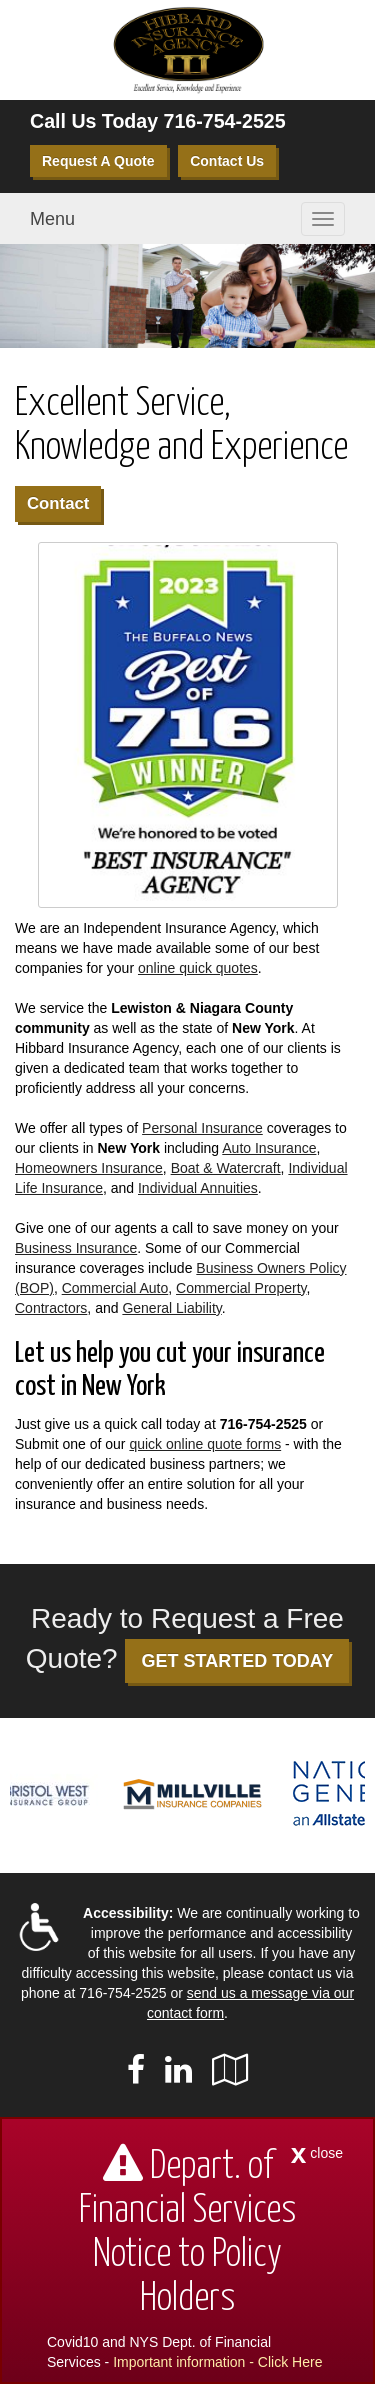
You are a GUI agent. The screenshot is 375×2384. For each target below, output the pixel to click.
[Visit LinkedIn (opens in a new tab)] (178, 2070)
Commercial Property (241, 1288)
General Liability (171, 1308)
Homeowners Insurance (89, 1168)
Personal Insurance (202, 1128)
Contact (58, 503)
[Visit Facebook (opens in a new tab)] (136, 2070)
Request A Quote (98, 161)
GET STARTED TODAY (237, 1661)
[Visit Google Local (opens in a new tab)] (230, 2070)
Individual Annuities (198, 1188)
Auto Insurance (269, 1148)
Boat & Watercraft (226, 1168)
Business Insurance (76, 1248)
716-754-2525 (225, 121)
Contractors (51, 1308)
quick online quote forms (205, 1444)
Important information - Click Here (217, 2362)
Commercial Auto (115, 1288)
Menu (52, 219)
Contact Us (227, 161)
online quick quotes (198, 968)
